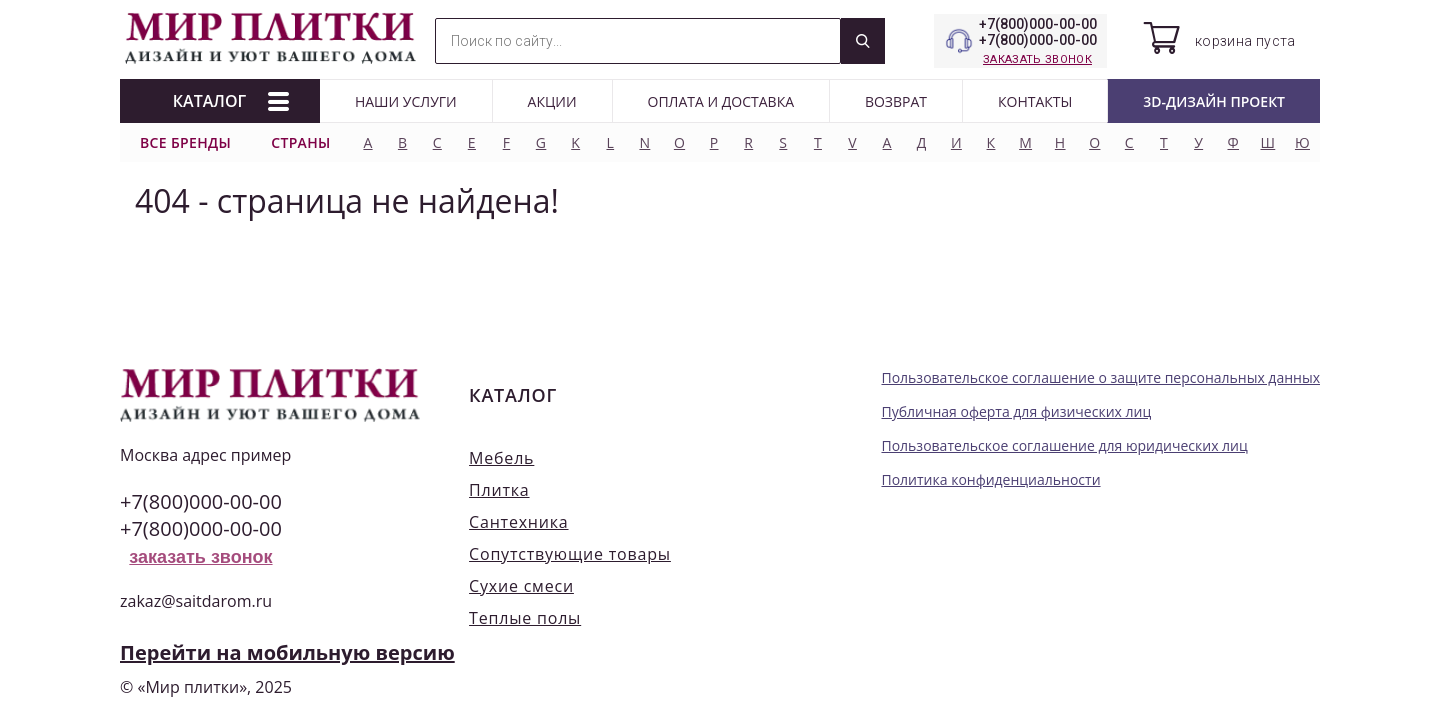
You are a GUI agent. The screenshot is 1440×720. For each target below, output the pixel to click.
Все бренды (185, 142)
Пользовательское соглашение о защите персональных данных (1100, 377)
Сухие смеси (521, 586)
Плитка (499, 490)
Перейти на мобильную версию (287, 652)
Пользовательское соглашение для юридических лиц (1064, 445)
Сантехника (518, 522)
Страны (301, 142)
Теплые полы (525, 618)
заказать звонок (1037, 59)
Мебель (501, 458)
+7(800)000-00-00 (1038, 24)
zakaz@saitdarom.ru (196, 601)
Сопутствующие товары (570, 554)
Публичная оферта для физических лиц (1016, 411)
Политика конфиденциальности (990, 479)
